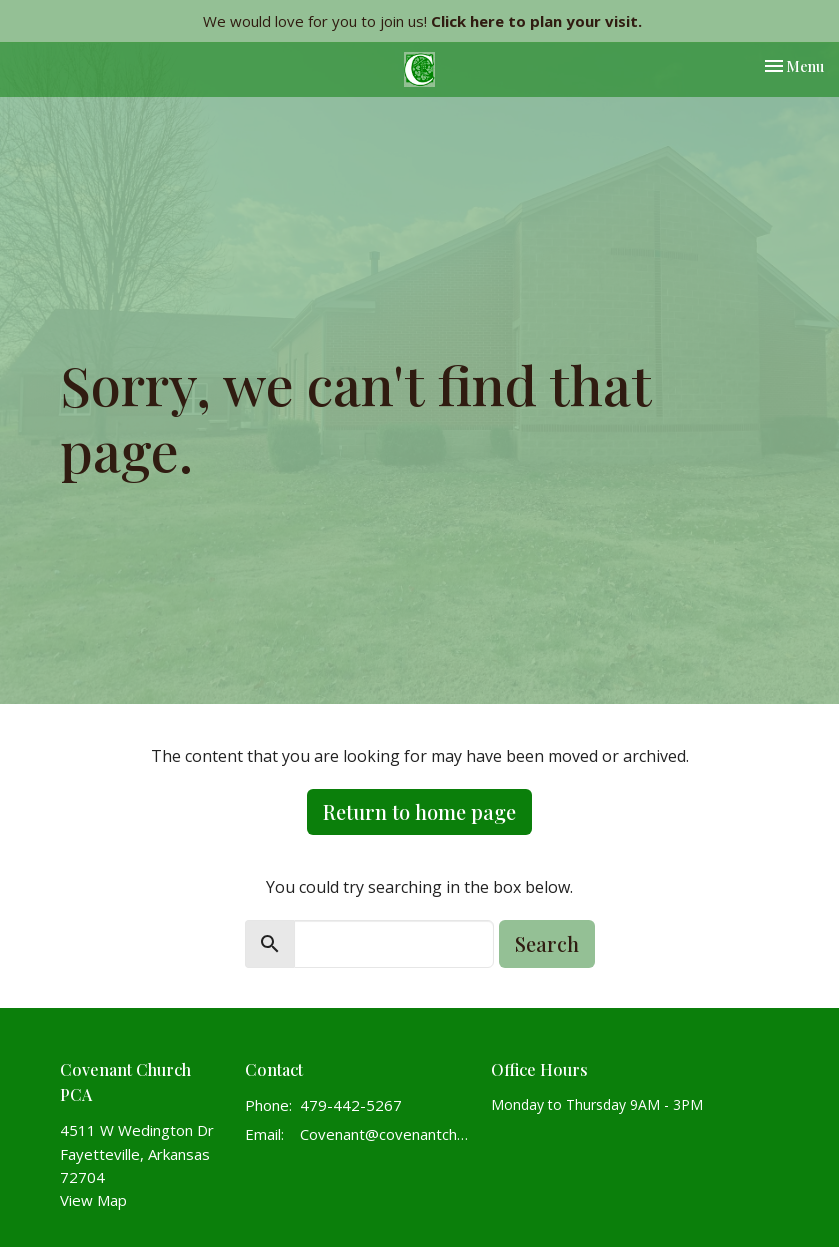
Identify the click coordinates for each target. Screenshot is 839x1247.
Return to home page (419, 811)
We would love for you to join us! (422, 21)
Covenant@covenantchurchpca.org (386, 1134)
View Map (93, 1200)
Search (547, 943)
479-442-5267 (351, 1105)
